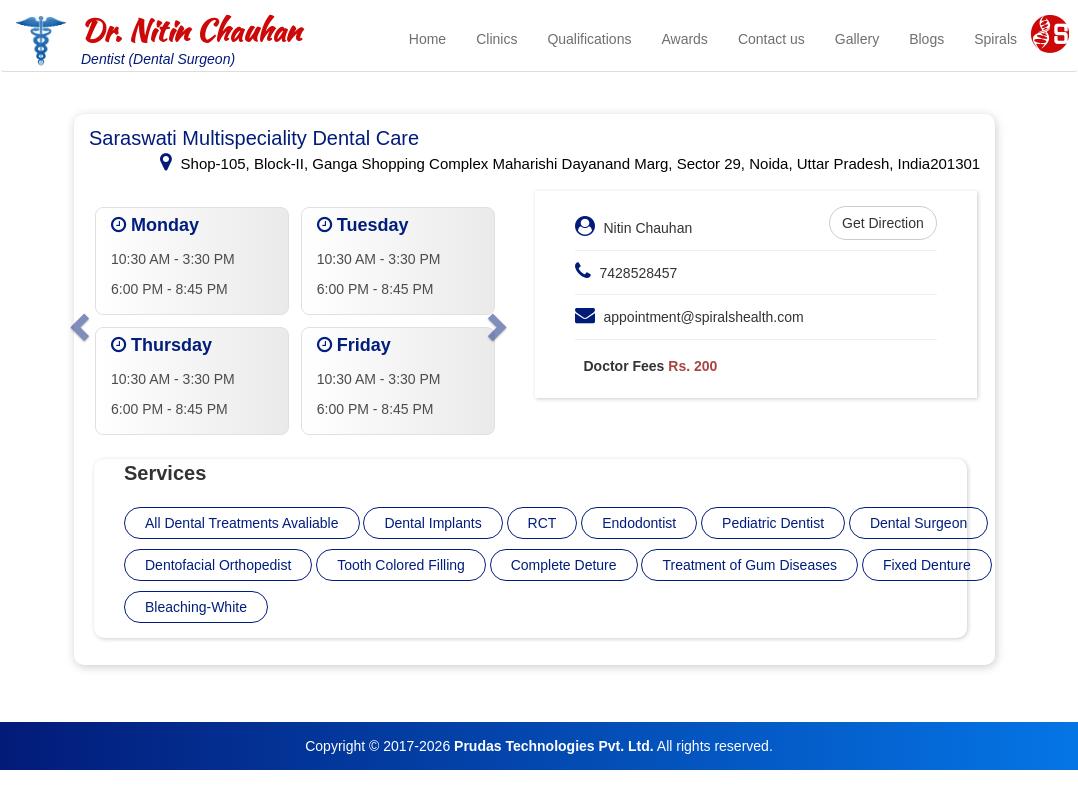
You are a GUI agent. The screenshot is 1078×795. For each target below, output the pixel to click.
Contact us (771, 39)
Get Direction (883, 223)
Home (427, 39)
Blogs (926, 39)
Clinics (496, 39)
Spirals (995, 39)
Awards (684, 39)
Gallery (857, 39)
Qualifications (589, 39)
